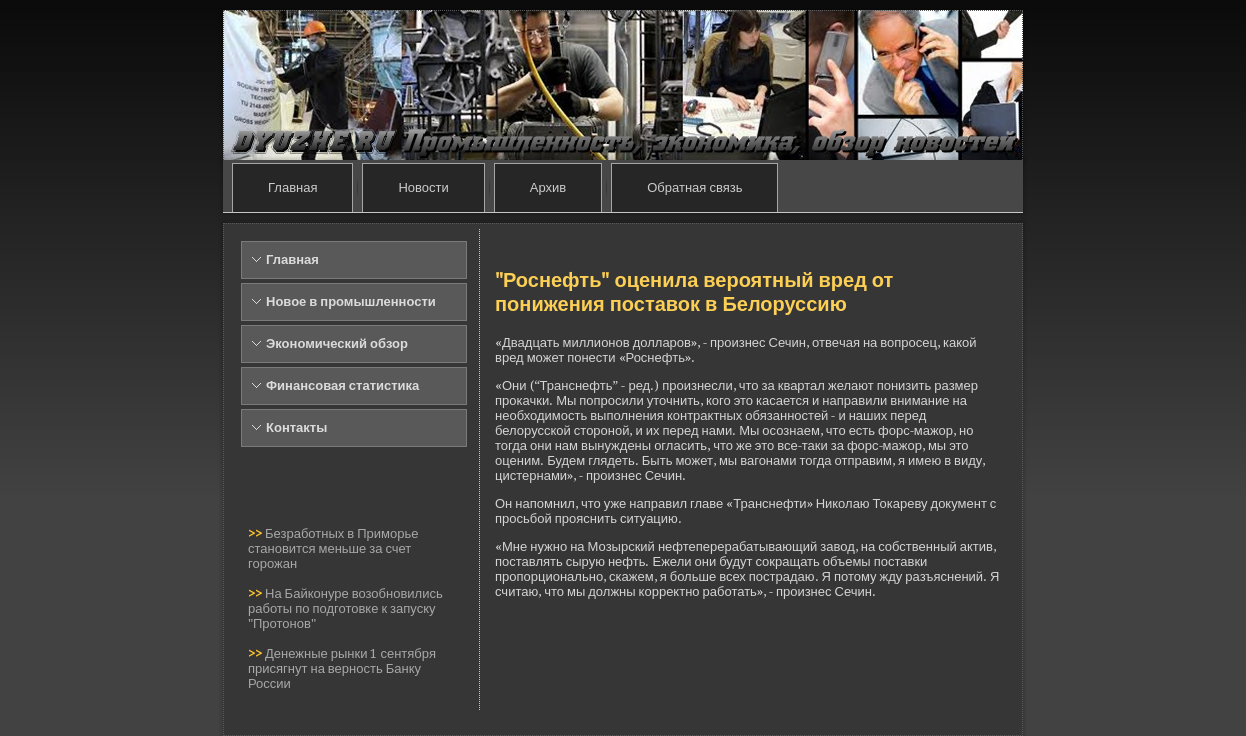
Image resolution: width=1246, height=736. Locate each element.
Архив (548, 187)
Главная (292, 187)
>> (256, 533)
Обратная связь (694, 187)
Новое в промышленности (351, 301)
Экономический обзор (337, 343)
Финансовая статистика (342, 385)
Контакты (296, 427)
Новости (423, 187)
